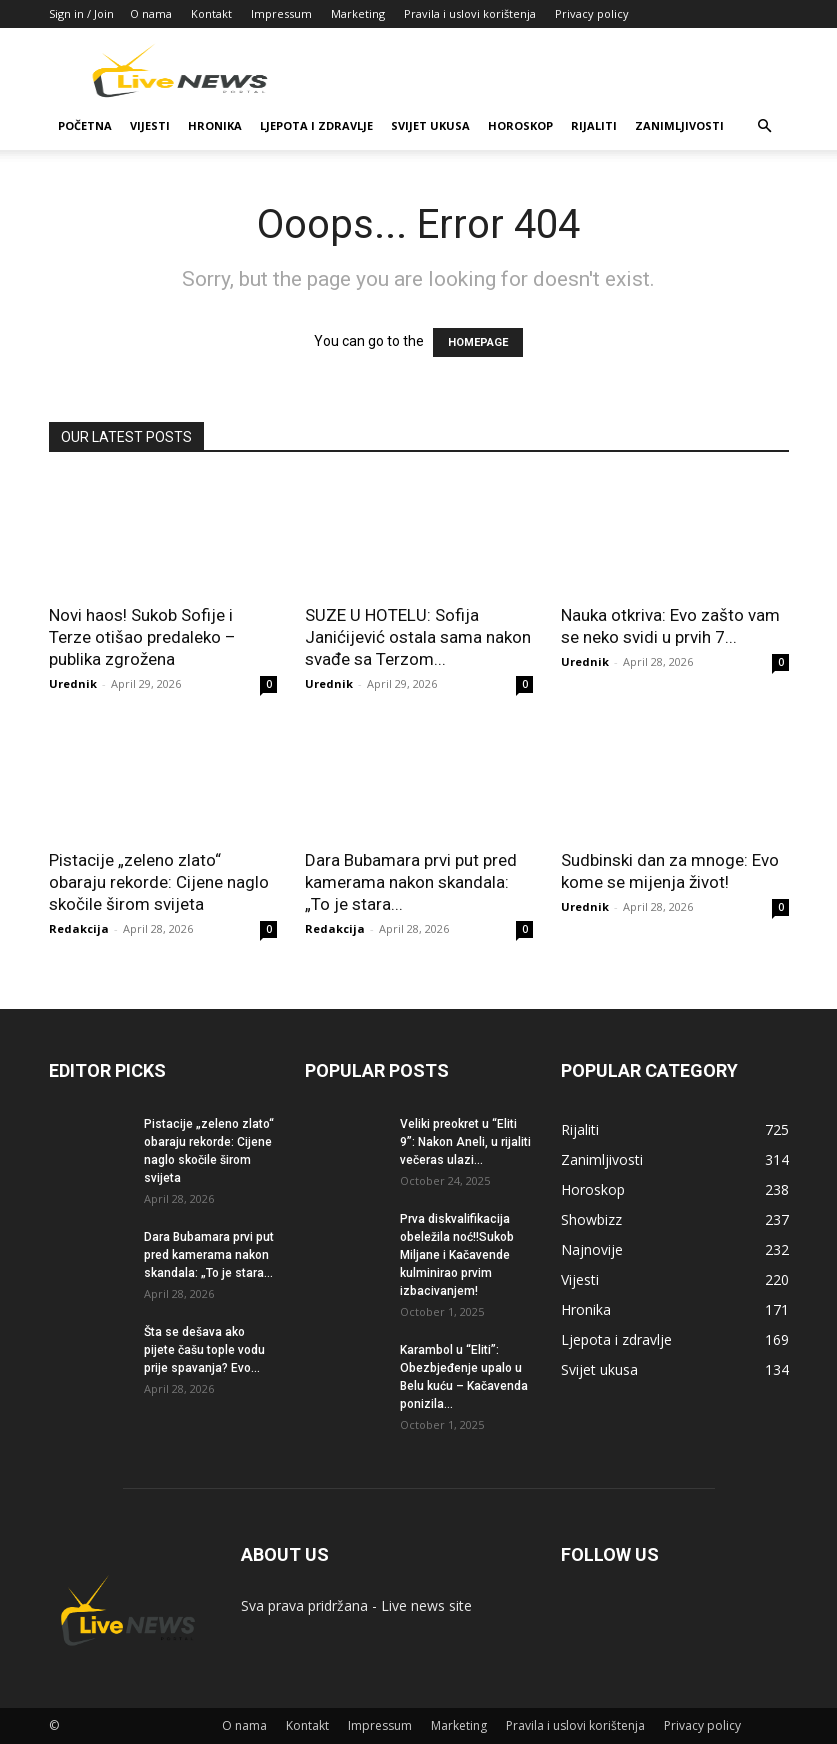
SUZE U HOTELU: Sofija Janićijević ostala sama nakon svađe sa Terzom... (418, 637)
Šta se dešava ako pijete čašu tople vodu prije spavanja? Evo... (204, 1350)
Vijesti (150, 125)
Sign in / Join (81, 13)
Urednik (73, 683)
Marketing (358, 13)
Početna (85, 125)
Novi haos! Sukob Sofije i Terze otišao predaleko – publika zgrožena (142, 637)
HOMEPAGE (478, 342)
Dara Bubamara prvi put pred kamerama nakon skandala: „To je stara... (411, 882)
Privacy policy (592, 13)
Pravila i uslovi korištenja (470, 13)
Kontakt (211, 13)
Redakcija (79, 928)
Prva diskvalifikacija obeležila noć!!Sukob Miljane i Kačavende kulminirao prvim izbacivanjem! (457, 1255)
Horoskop (520, 125)
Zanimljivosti (679, 125)
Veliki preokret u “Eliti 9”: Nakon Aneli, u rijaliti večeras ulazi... (465, 1142)
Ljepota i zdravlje (316, 125)
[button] (765, 126)
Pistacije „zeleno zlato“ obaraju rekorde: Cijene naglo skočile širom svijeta (159, 882)
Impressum (281, 13)
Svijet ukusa (430, 125)
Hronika (215, 125)
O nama (151, 13)
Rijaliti (594, 125)
